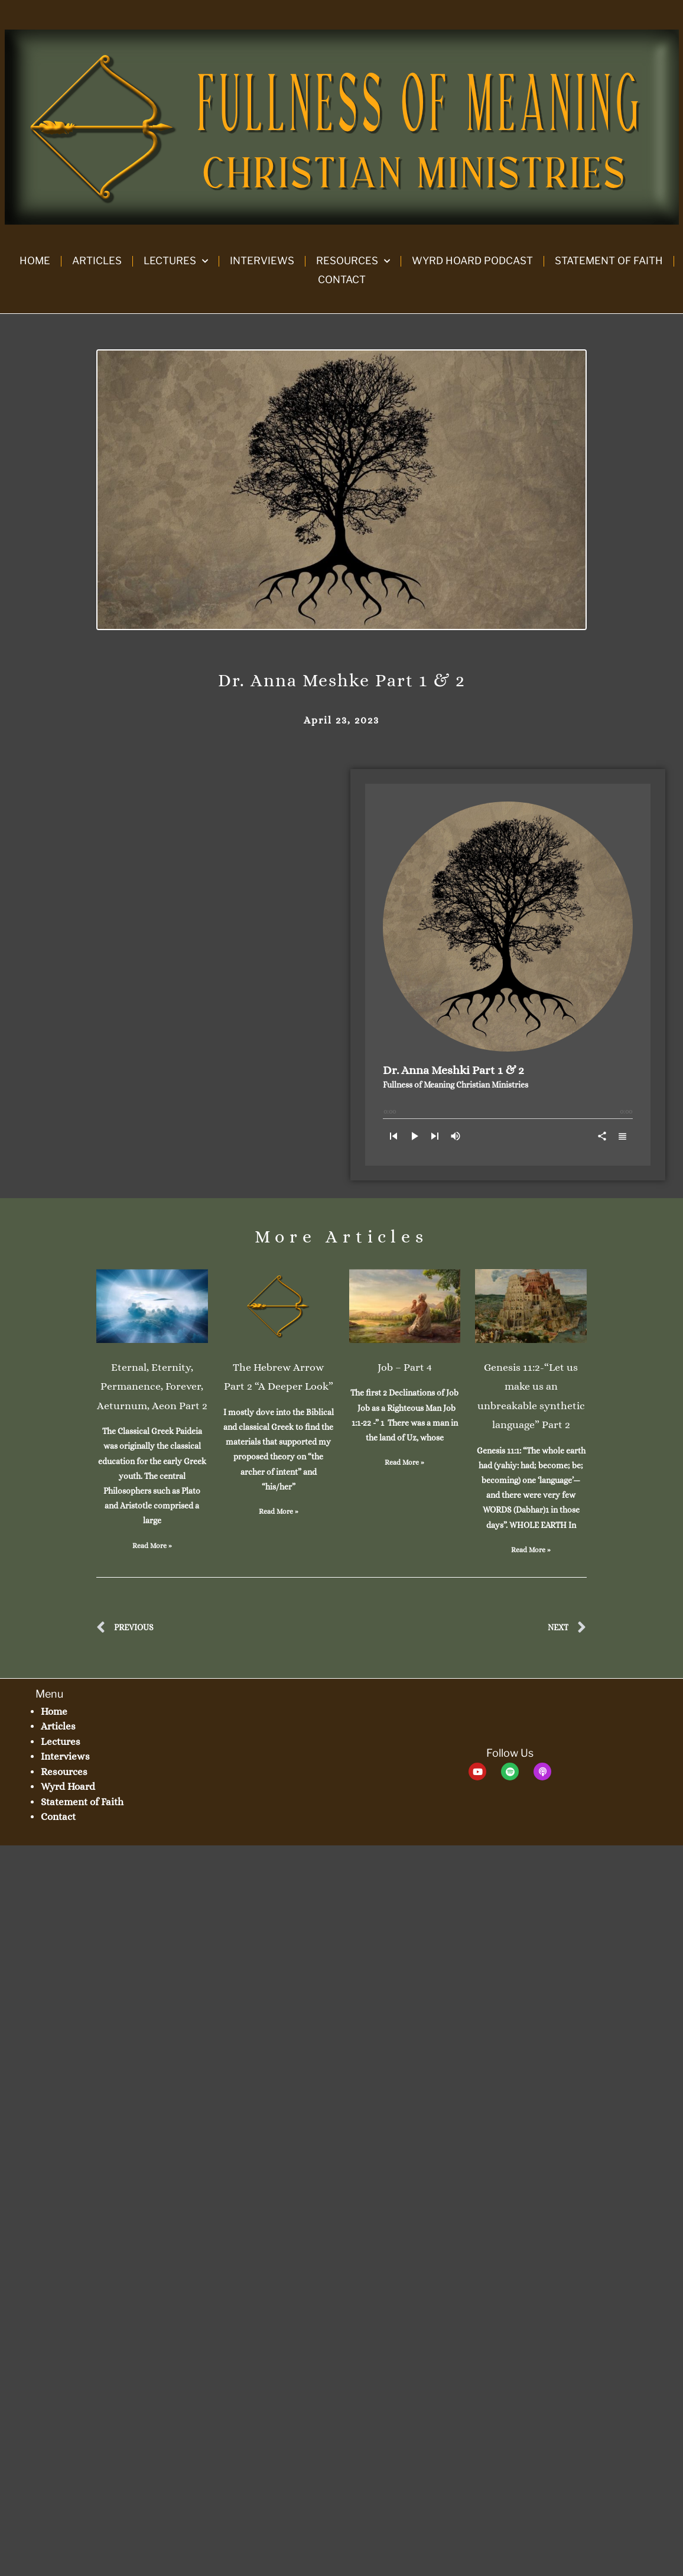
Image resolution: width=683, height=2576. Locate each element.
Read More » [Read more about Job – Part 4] (404, 1462)
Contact (342, 279)
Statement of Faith (609, 261)
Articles (97, 261)
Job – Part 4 (405, 1367)
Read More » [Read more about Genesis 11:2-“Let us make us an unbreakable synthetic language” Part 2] (531, 1550)
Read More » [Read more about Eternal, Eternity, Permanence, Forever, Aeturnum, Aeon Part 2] (152, 1546)
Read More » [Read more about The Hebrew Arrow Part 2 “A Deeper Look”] (278, 1511)
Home (34, 261)
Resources (353, 261)
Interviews (262, 261)
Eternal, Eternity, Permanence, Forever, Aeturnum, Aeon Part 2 (152, 1386)
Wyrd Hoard (68, 1786)
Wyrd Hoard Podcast (472, 261)
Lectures (176, 261)
